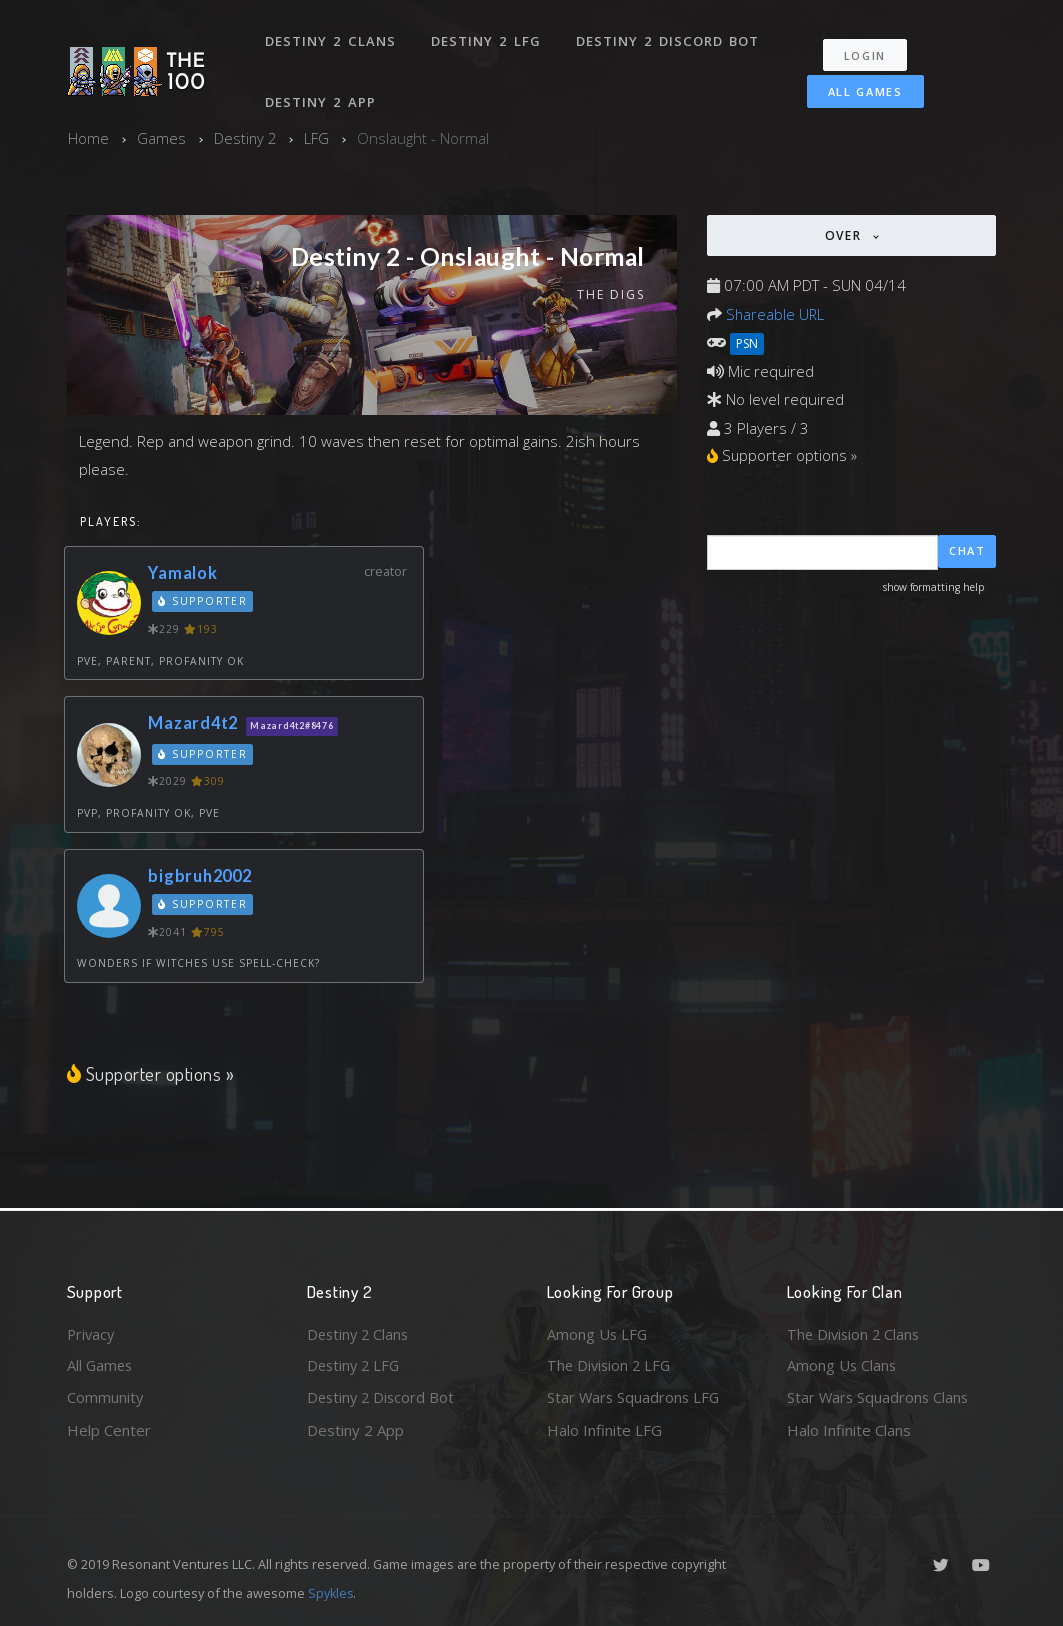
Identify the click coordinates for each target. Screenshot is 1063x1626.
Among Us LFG (598, 1332)
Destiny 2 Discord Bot (667, 38)
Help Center (109, 1430)
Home (88, 138)
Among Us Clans (842, 1365)
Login (867, 50)
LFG (318, 138)
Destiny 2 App (322, 94)
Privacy (92, 1332)
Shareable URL (776, 313)
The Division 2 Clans (855, 1332)
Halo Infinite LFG (604, 1430)
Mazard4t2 (196, 722)
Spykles (331, 1593)
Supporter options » (152, 1073)
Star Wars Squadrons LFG (635, 1397)
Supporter (203, 601)
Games (161, 138)
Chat (967, 551)
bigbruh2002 (203, 874)
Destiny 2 (246, 138)
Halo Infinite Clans (849, 1430)
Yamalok (184, 572)
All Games (859, 86)
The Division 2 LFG (611, 1365)
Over (846, 235)
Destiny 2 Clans (331, 38)
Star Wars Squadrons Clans (879, 1397)
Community (105, 1397)
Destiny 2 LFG (486, 38)
